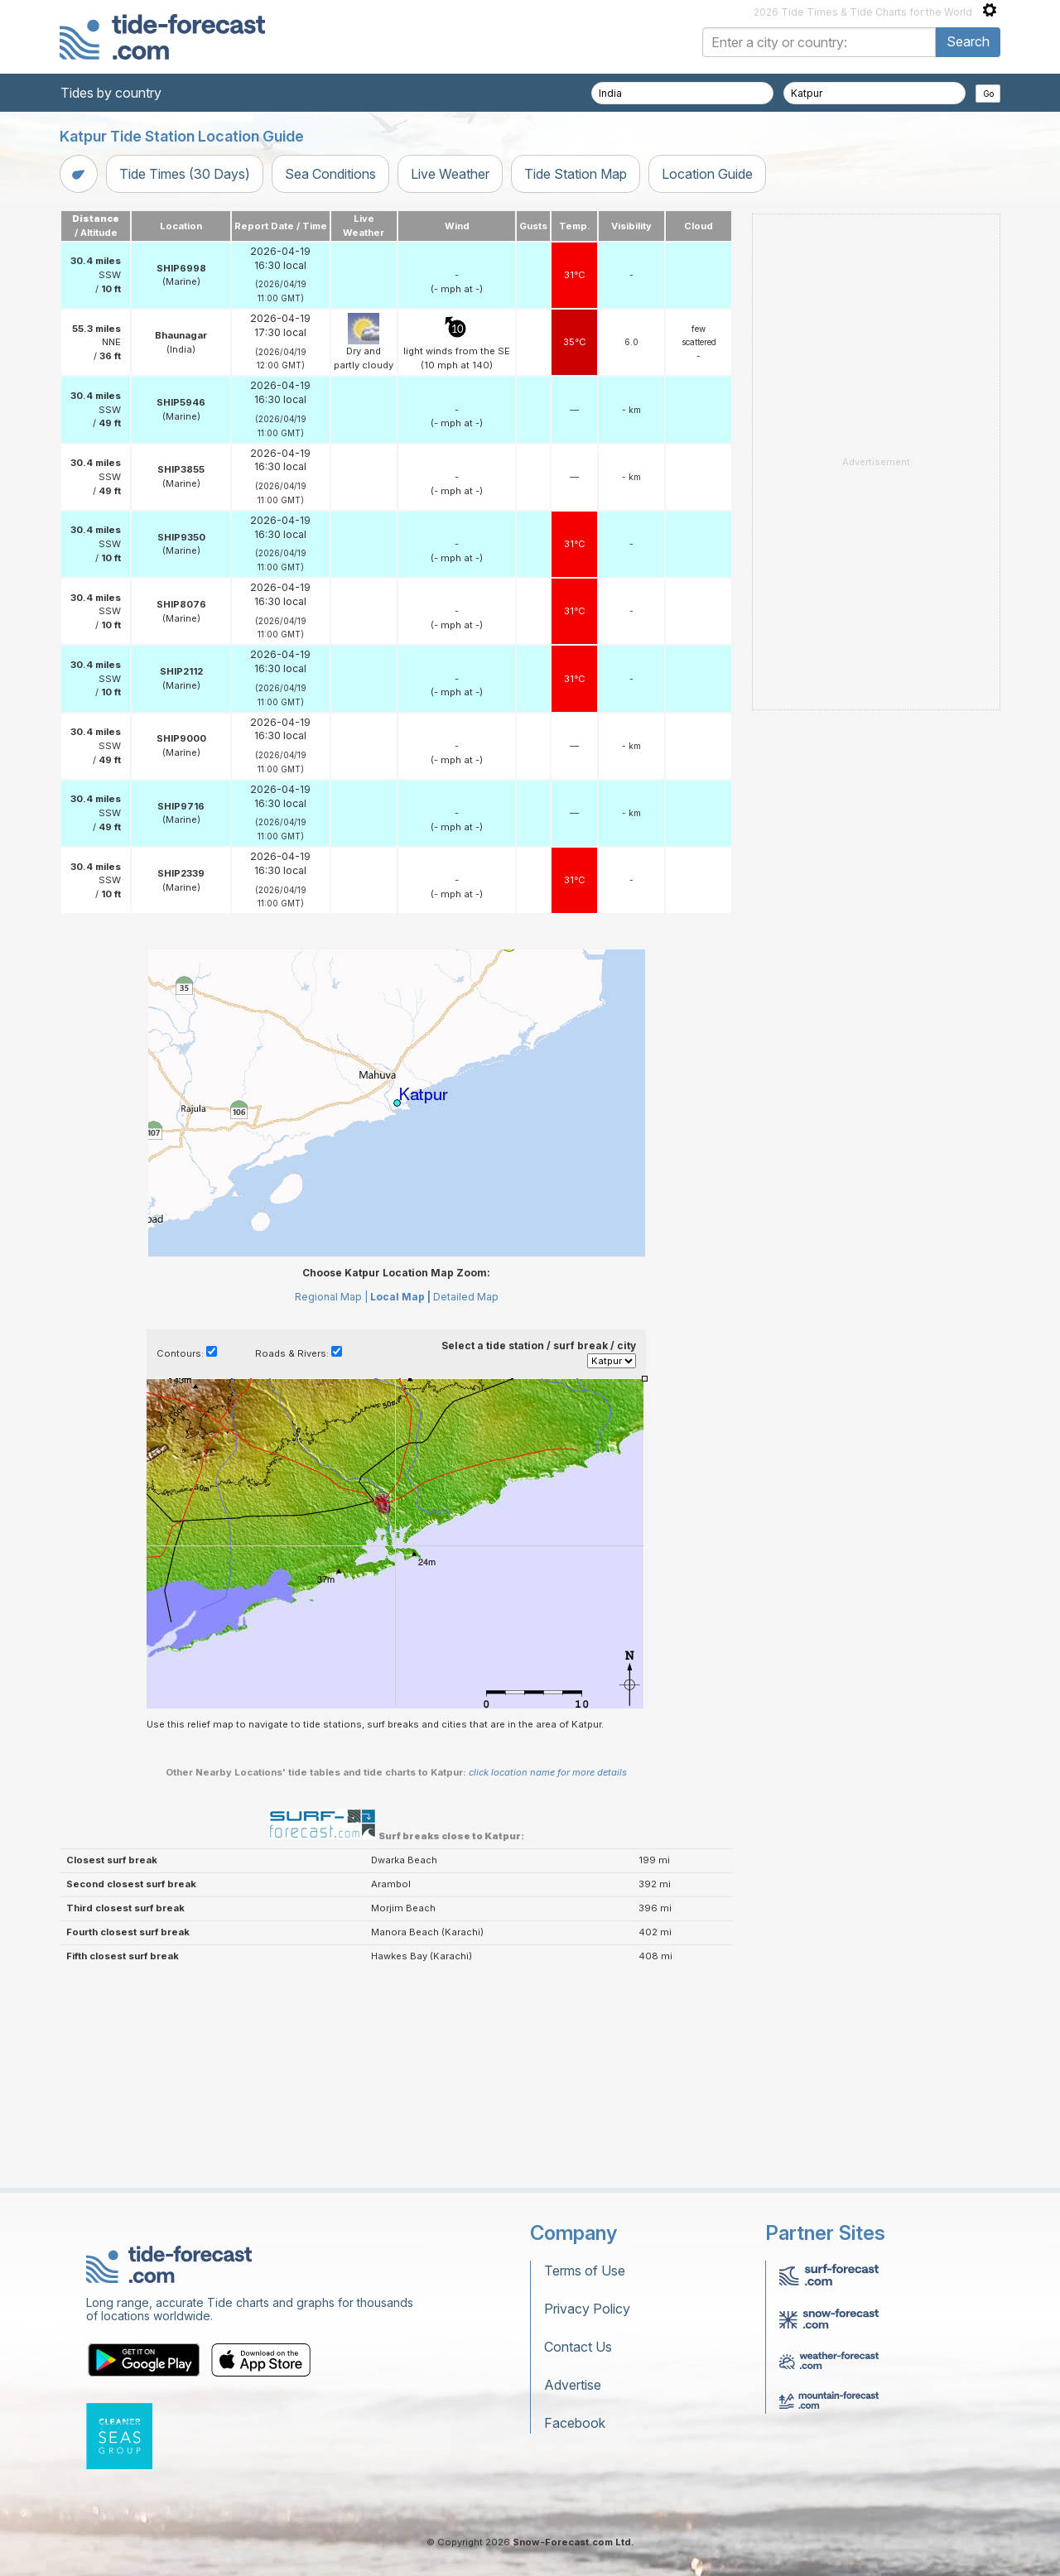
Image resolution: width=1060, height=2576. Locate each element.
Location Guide (707, 174)
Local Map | (400, 1296)
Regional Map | (331, 1296)
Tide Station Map (575, 174)
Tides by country (110, 92)
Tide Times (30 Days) (184, 174)
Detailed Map (466, 1296)
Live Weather (450, 174)
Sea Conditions (330, 174)
